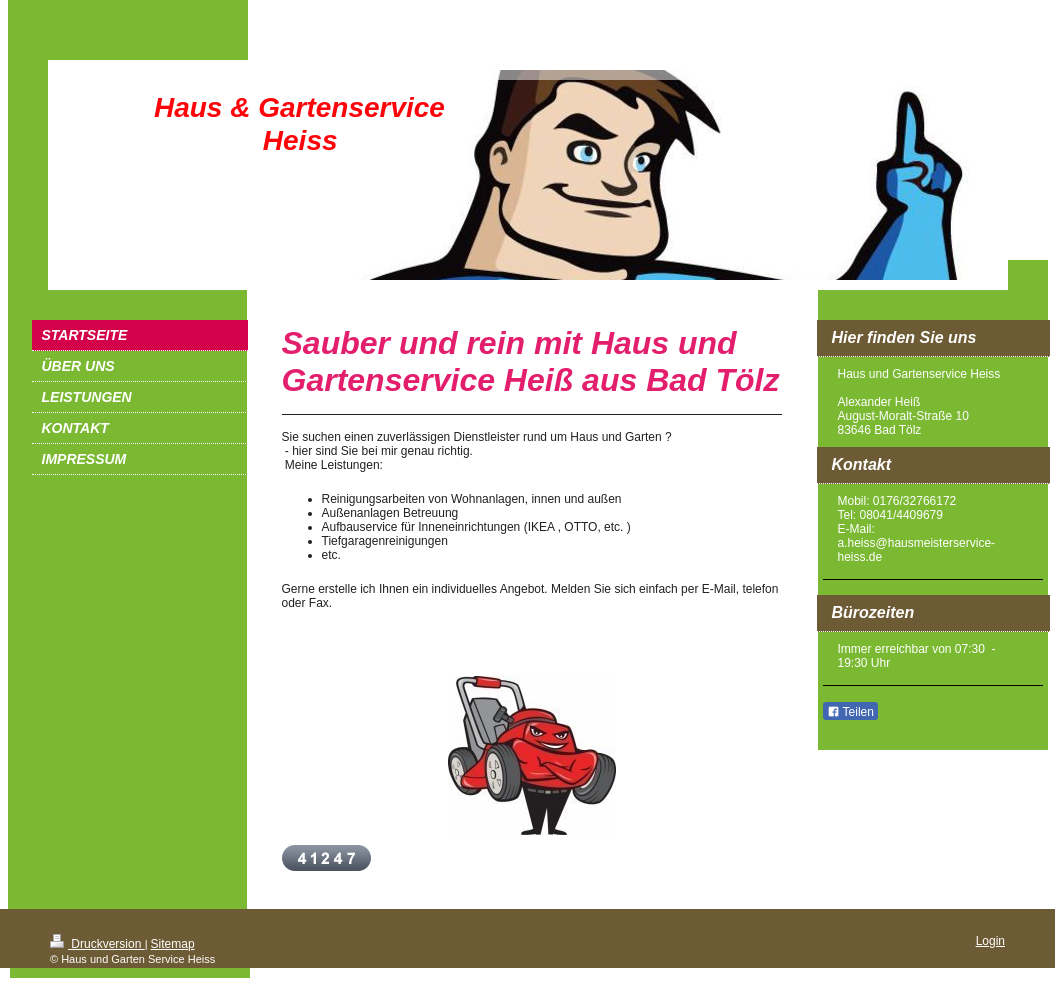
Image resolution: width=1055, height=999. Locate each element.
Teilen (850, 712)
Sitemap (173, 944)
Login (990, 941)
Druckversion (97, 944)
